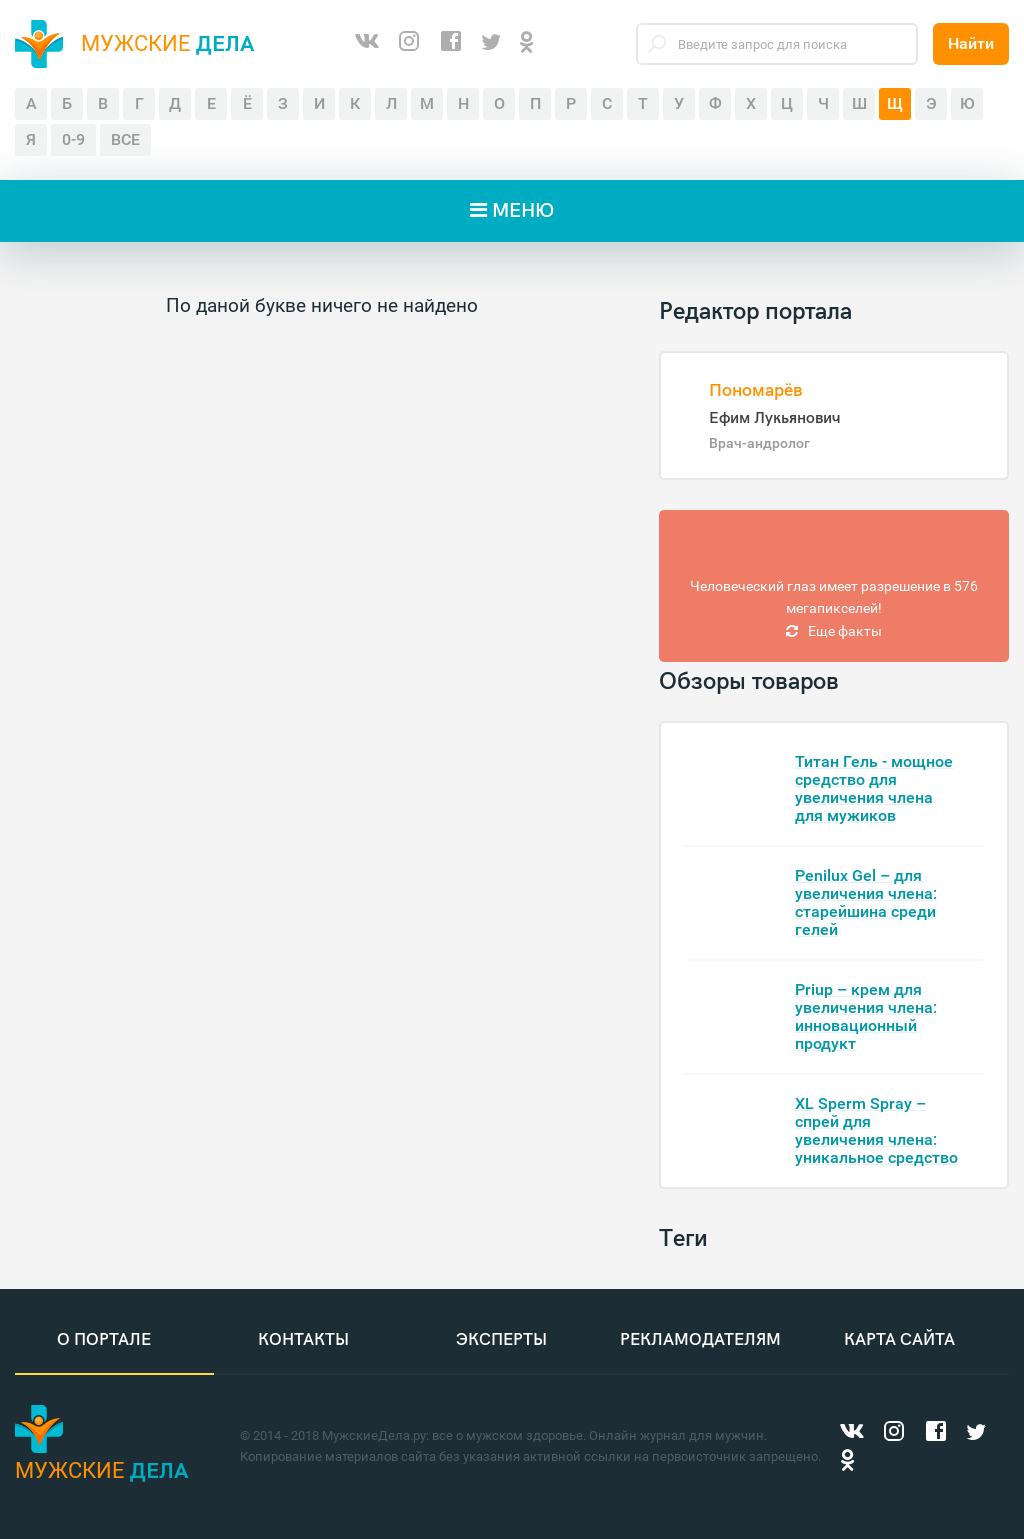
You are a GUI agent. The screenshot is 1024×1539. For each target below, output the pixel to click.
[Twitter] (491, 43)
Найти (971, 43)
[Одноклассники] (527, 43)
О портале (104, 1340)
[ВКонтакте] (367, 44)
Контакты (303, 1340)
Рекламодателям (700, 1340)
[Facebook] (451, 44)
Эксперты (501, 1340)
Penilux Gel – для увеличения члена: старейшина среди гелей (866, 902)
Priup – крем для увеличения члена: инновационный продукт (866, 1016)
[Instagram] (409, 44)
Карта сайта (899, 1340)
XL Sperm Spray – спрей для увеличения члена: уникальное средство (876, 1130)
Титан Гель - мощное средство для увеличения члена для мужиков (874, 788)
